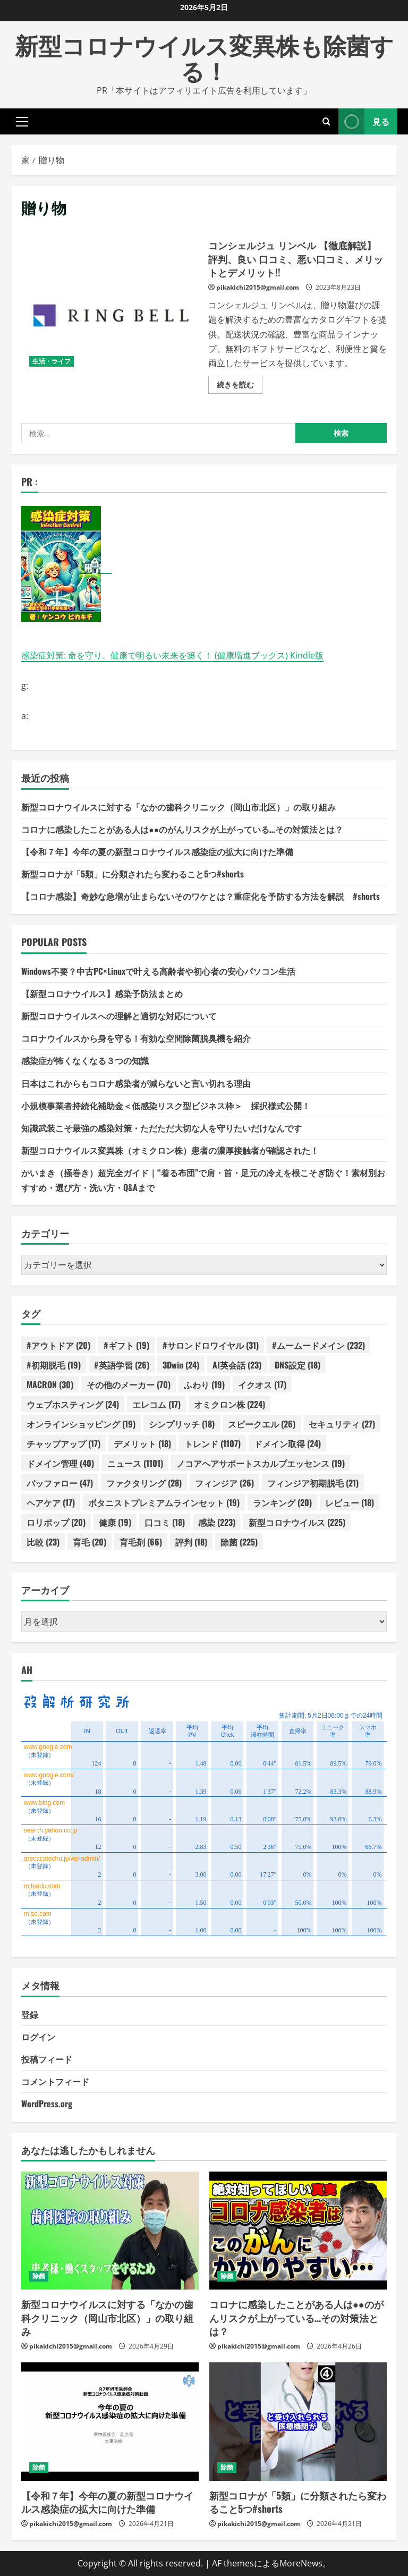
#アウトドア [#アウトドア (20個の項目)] (58, 1345)
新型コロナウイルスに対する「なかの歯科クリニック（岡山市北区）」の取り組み (178, 806)
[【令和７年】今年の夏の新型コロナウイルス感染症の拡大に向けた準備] (110, 2421)
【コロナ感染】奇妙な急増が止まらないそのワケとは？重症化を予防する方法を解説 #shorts (200, 896)
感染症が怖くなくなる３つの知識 (85, 1060)
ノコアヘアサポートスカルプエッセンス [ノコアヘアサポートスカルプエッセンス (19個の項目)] (260, 1463)
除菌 (38, 2276)
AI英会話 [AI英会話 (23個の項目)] (236, 1364)
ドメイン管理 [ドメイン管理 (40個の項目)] (60, 1463)
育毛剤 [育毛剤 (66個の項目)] (141, 1541)
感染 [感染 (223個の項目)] (216, 1522)
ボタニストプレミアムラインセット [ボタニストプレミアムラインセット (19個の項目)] (164, 1502)
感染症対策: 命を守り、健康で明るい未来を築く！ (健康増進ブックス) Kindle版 (172, 655)
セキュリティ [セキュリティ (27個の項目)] (342, 1423)
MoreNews (300, 2563)
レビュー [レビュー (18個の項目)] (349, 1502)
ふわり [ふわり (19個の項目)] (204, 1384)
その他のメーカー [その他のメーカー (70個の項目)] (129, 1384)
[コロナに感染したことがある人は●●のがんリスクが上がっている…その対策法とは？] (298, 2231)
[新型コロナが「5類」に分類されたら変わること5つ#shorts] (298, 2421)
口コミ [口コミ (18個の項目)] (164, 1522)
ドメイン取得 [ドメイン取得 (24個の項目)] (287, 1443)
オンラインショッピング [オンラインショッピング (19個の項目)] (81, 1423)
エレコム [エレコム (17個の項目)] (156, 1404)
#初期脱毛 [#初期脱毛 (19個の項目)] (54, 1364)
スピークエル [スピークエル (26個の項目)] (261, 1423)
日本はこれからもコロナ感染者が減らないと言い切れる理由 (136, 1083)
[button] (22, 121)
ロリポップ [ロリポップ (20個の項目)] (56, 1522)
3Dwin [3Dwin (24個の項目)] (181, 1364)
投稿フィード (46, 2059)
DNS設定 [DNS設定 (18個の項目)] (297, 1364)
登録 (29, 2014)
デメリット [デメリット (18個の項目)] (142, 1443)
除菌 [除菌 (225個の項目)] (239, 1541)
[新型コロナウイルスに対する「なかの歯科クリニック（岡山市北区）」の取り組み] (110, 2231)
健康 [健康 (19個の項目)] (115, 1522)
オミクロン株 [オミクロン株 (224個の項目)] (229, 1404)
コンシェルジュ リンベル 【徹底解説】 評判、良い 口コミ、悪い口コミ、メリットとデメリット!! (110, 315)
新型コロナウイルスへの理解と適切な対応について (119, 1015)
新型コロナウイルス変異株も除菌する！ (204, 57)
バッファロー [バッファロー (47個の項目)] (60, 1482)
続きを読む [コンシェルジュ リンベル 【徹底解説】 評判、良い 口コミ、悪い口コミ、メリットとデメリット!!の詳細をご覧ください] (239, 386)
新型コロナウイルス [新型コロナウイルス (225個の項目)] (297, 1522)
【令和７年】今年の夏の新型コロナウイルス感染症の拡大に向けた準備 (157, 851)
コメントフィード (55, 2081)
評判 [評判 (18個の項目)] (191, 1541)
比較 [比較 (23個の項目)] (43, 1541)
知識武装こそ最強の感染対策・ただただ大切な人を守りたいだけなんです (161, 1127)
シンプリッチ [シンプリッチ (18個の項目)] (182, 1423)
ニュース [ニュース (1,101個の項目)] (135, 1463)
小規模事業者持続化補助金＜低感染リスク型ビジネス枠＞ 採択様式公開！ (165, 1105)
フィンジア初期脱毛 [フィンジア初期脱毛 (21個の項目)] (313, 1482)
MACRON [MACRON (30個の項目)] (50, 1384)
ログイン (38, 2036)
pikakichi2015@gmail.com (257, 287)
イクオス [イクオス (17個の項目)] (262, 1384)
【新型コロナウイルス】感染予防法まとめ (102, 993)
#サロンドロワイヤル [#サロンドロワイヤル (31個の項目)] (211, 1345)
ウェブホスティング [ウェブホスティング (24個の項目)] (73, 1404)
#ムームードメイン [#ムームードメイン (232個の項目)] (318, 1345)
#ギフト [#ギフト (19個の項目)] (126, 1345)
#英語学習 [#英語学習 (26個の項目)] (121, 1364)
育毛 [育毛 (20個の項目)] (89, 1541)
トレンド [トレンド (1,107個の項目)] (212, 1443)
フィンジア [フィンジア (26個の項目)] (224, 1482)
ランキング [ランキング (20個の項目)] (282, 1502)
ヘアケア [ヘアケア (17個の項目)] (51, 1502)
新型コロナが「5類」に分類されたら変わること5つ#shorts (132, 873)
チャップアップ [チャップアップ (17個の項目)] (63, 1443)
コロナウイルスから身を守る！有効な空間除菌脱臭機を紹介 (136, 1038)
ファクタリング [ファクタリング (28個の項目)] (144, 1482)
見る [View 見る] (363, 121)
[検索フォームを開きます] (326, 121)
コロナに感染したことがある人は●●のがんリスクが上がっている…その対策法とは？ (182, 829)
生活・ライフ (51, 361)
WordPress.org (46, 2103)
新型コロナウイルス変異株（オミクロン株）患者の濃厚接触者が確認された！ (170, 1150)
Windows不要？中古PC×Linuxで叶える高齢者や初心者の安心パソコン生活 (158, 971)
